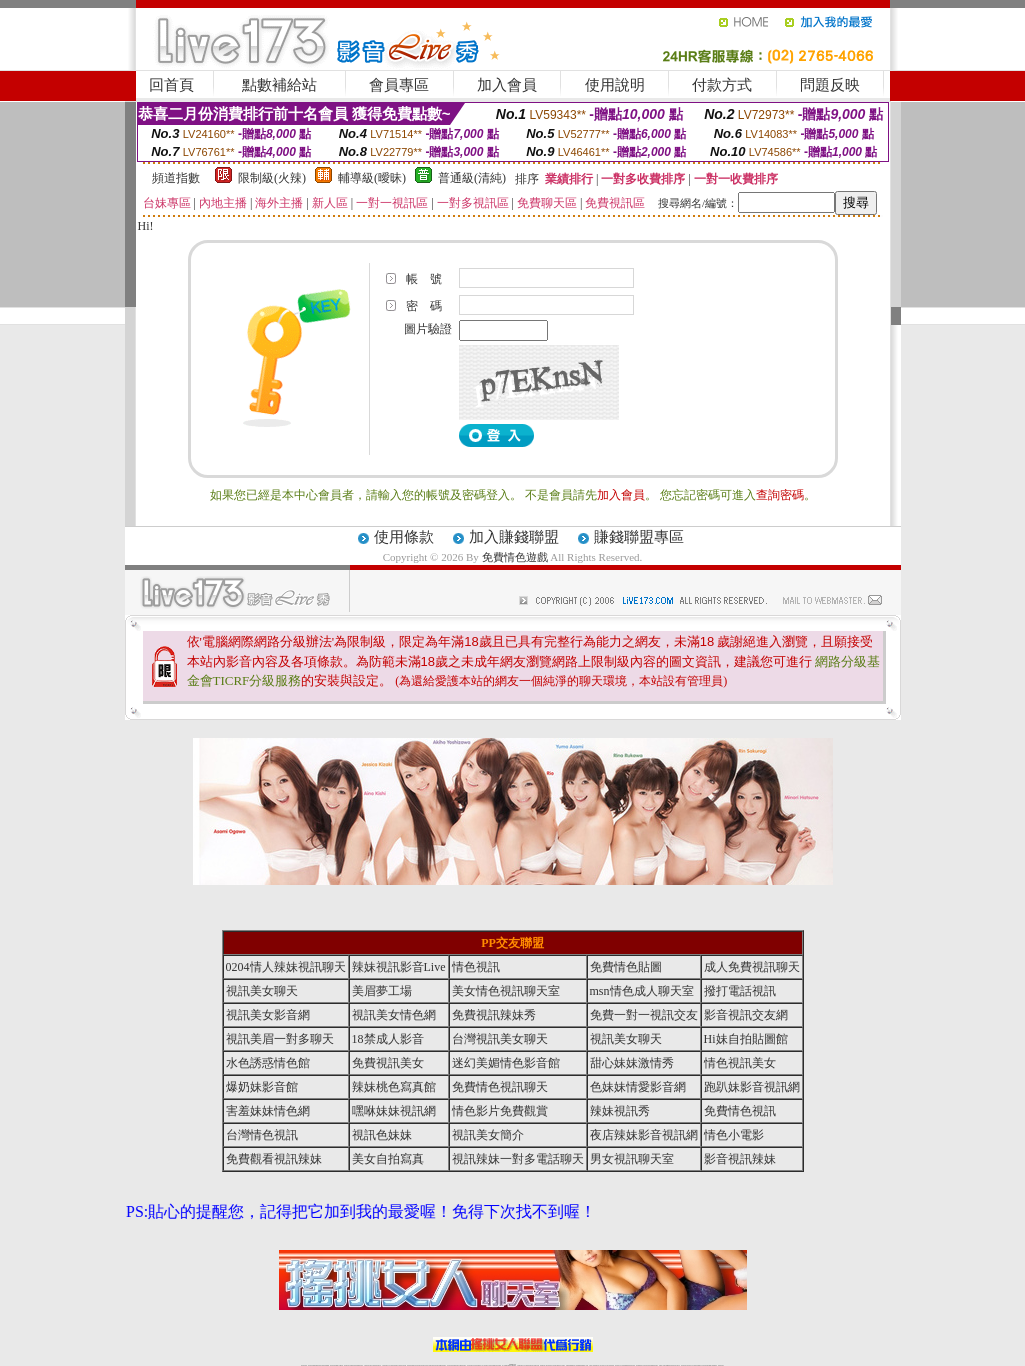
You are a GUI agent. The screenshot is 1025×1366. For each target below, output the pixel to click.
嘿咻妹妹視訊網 (394, 1111)
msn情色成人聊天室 (642, 991)
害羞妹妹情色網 (268, 1111)
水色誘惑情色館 (268, 1063)
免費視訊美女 (388, 1063)
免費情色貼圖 (626, 967)
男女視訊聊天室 (632, 1159)
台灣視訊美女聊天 (500, 1039)
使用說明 (615, 85)
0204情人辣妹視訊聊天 (286, 967)
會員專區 (399, 85)
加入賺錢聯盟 (514, 537)
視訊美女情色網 (394, 1015)
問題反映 (830, 85)
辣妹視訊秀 (620, 1111)
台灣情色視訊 (262, 1135)
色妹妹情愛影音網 (638, 1087)
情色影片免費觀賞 (500, 1111)
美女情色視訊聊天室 (506, 991)
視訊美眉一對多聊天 (280, 1039)
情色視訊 (476, 967)
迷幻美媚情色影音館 (506, 1063)
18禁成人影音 (388, 1039)
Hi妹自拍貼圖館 (746, 1039)
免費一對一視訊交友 (644, 1015)
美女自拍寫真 (388, 1159)
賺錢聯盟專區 (639, 537)
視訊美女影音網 (268, 1015)
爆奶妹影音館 (262, 1087)
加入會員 (507, 85)
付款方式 (722, 85)
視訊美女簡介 (488, 1135)
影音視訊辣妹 (740, 1159)
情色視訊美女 (740, 1063)
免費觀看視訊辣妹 (274, 1159)
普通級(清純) (472, 178)
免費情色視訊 (740, 1111)
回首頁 (171, 85)
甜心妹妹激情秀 (632, 1063)
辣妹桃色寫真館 (394, 1087)
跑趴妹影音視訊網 (752, 1087)
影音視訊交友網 (746, 1015)
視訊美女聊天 (262, 991)
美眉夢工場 (382, 991)
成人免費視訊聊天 (752, 967)
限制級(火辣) (272, 178)
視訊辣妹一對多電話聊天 (518, 1159)
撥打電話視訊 (740, 991)
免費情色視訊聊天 (500, 1087)
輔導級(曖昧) (372, 178)
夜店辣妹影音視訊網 (644, 1135)
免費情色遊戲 (515, 557)
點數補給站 (279, 85)
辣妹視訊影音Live (399, 967)
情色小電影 (734, 1135)
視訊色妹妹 (382, 1135)
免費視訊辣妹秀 (494, 1015)
